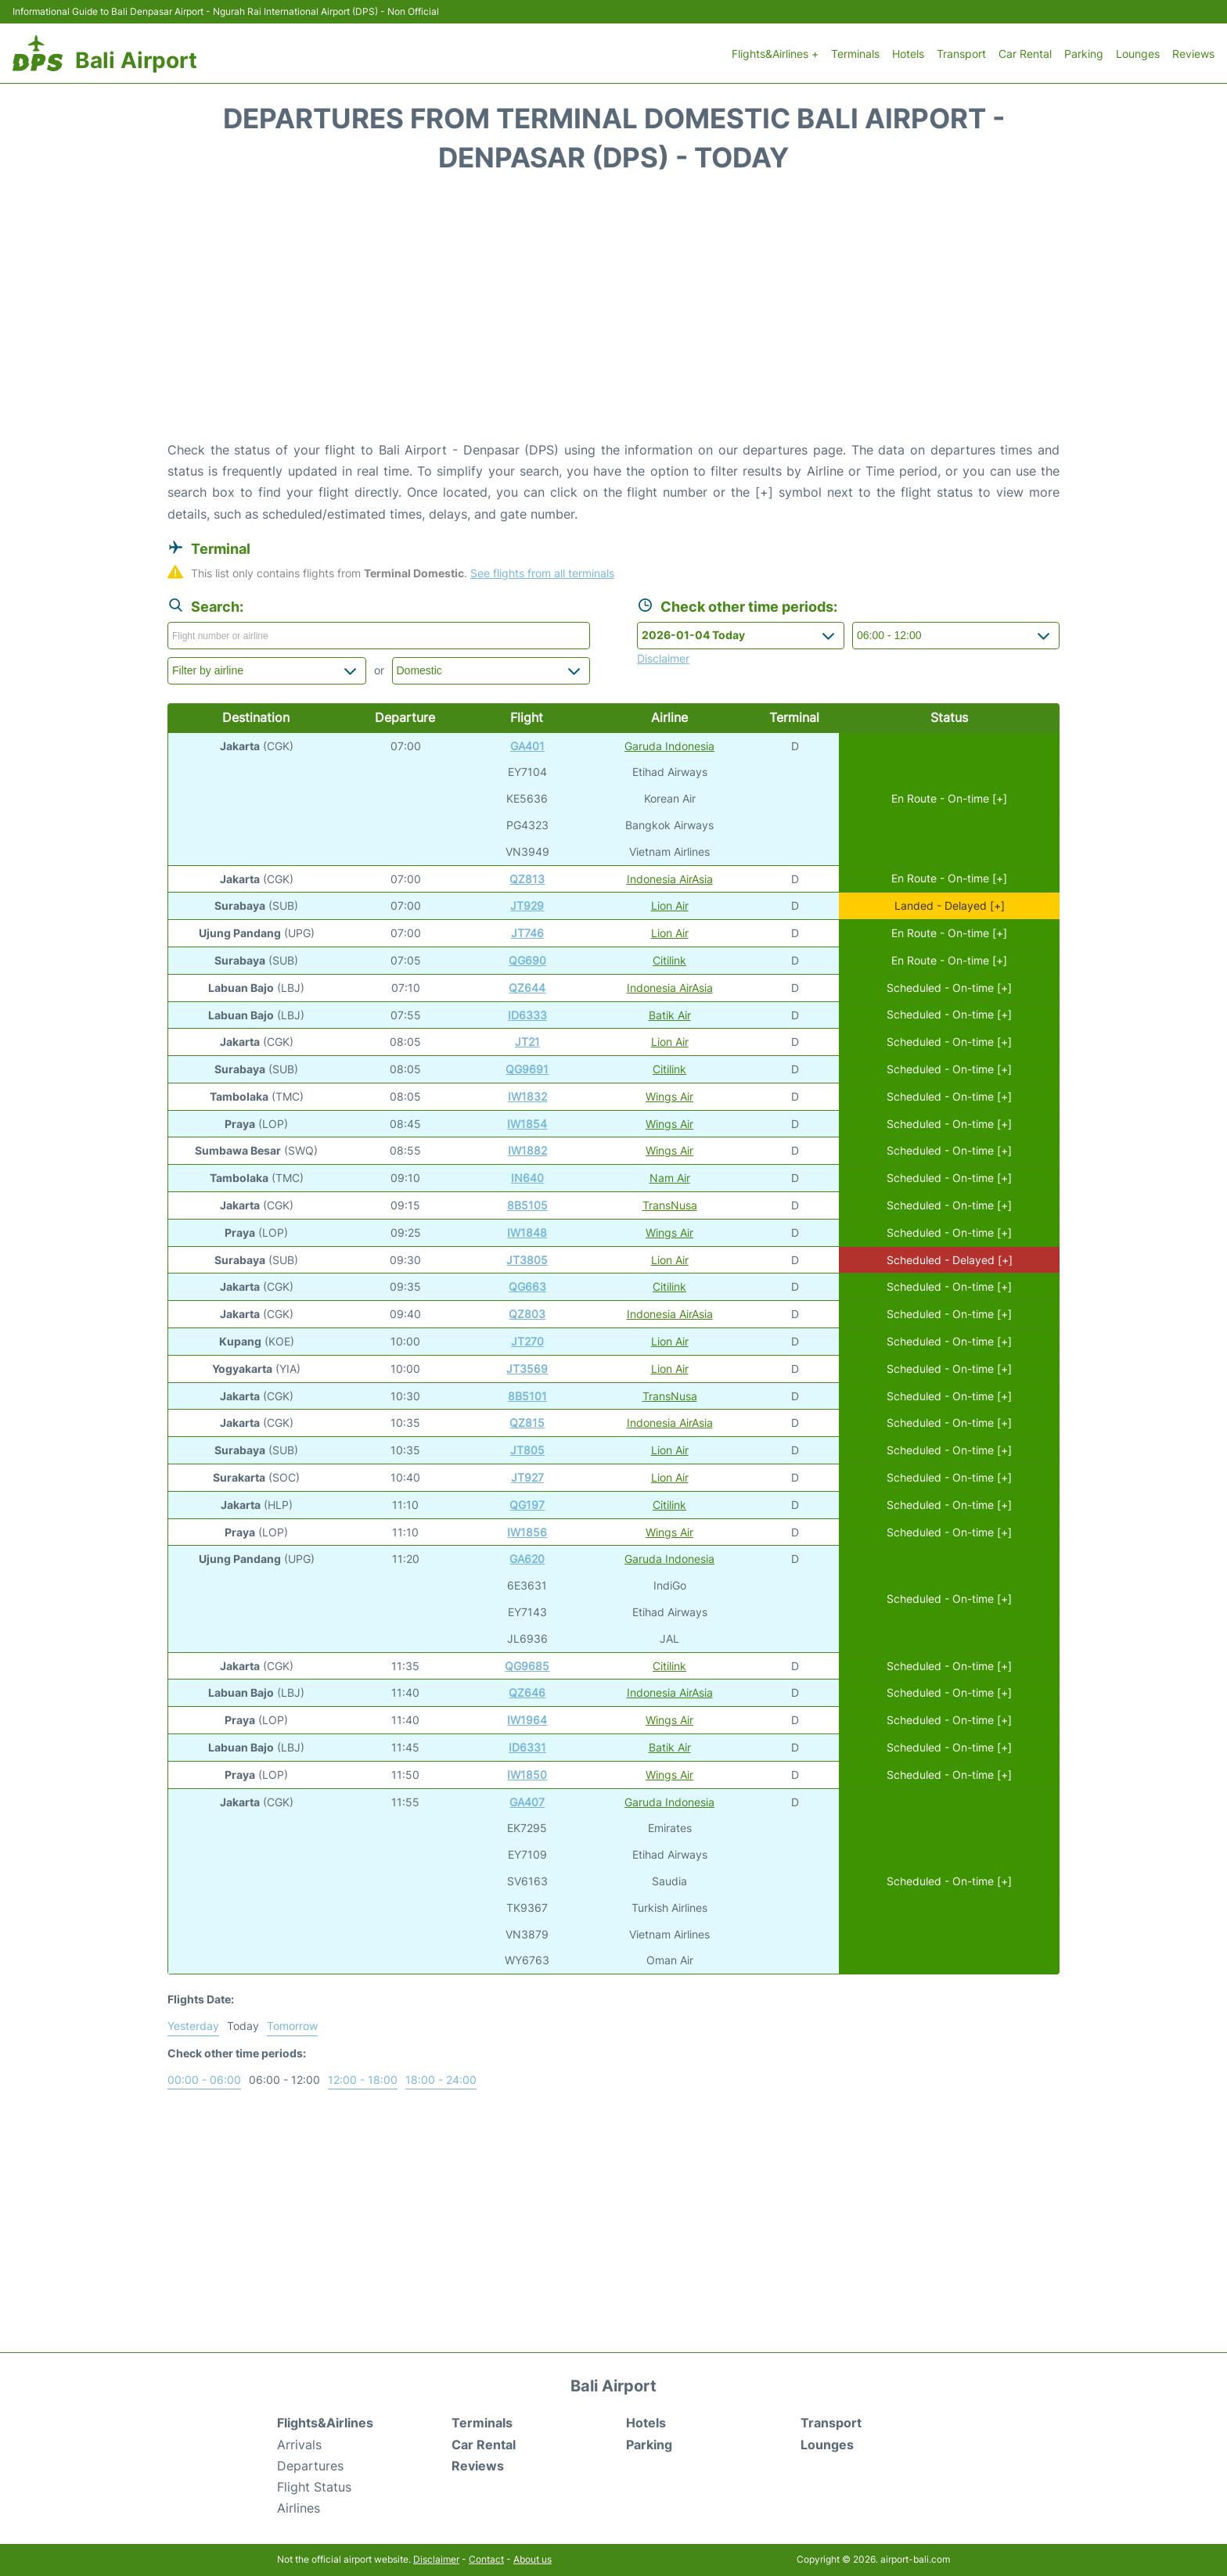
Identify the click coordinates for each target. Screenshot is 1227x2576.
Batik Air (670, 1015)
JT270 (527, 1341)
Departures (310, 2466)
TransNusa (669, 1205)
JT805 (527, 1450)
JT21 (527, 1041)
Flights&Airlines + (775, 53)
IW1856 (527, 1532)
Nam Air (669, 1177)
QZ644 (527, 987)
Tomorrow (292, 2025)
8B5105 (527, 1205)
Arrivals (299, 2444)
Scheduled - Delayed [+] (950, 1259)
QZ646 (527, 1692)
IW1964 (527, 1719)
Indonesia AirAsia (670, 879)
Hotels (908, 53)
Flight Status (314, 2487)
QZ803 (527, 1313)
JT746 (527, 933)
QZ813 (527, 879)
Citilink (669, 960)
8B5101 (527, 1396)
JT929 (527, 905)
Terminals (855, 53)
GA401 (527, 746)
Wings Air (669, 1096)
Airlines (298, 2508)
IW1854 (527, 1123)
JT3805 (527, 1259)
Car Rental (1025, 53)
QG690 (527, 960)
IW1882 (527, 1150)
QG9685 (527, 1665)
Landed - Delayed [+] (949, 905)
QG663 (527, 1286)
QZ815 (527, 1422)
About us (532, 2559)
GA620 (527, 1558)
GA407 (527, 1802)
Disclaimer (436, 2559)
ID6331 (527, 1747)
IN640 (527, 1177)
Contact (486, 2559)
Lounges (1138, 53)
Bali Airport (136, 60)
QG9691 (527, 1069)
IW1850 (527, 1774)
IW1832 (527, 1096)
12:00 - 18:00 (363, 2079)
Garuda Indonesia (669, 746)
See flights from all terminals (542, 573)
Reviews (1193, 53)
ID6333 (527, 1015)
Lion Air (670, 905)
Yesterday (193, 2025)
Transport (961, 53)
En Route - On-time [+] (949, 798)
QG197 (527, 1504)
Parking (1083, 53)
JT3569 (527, 1368)
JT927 (527, 1477)
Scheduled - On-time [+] (949, 987)
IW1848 (527, 1232)
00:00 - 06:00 (204, 2079)
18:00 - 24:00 (441, 2079)
